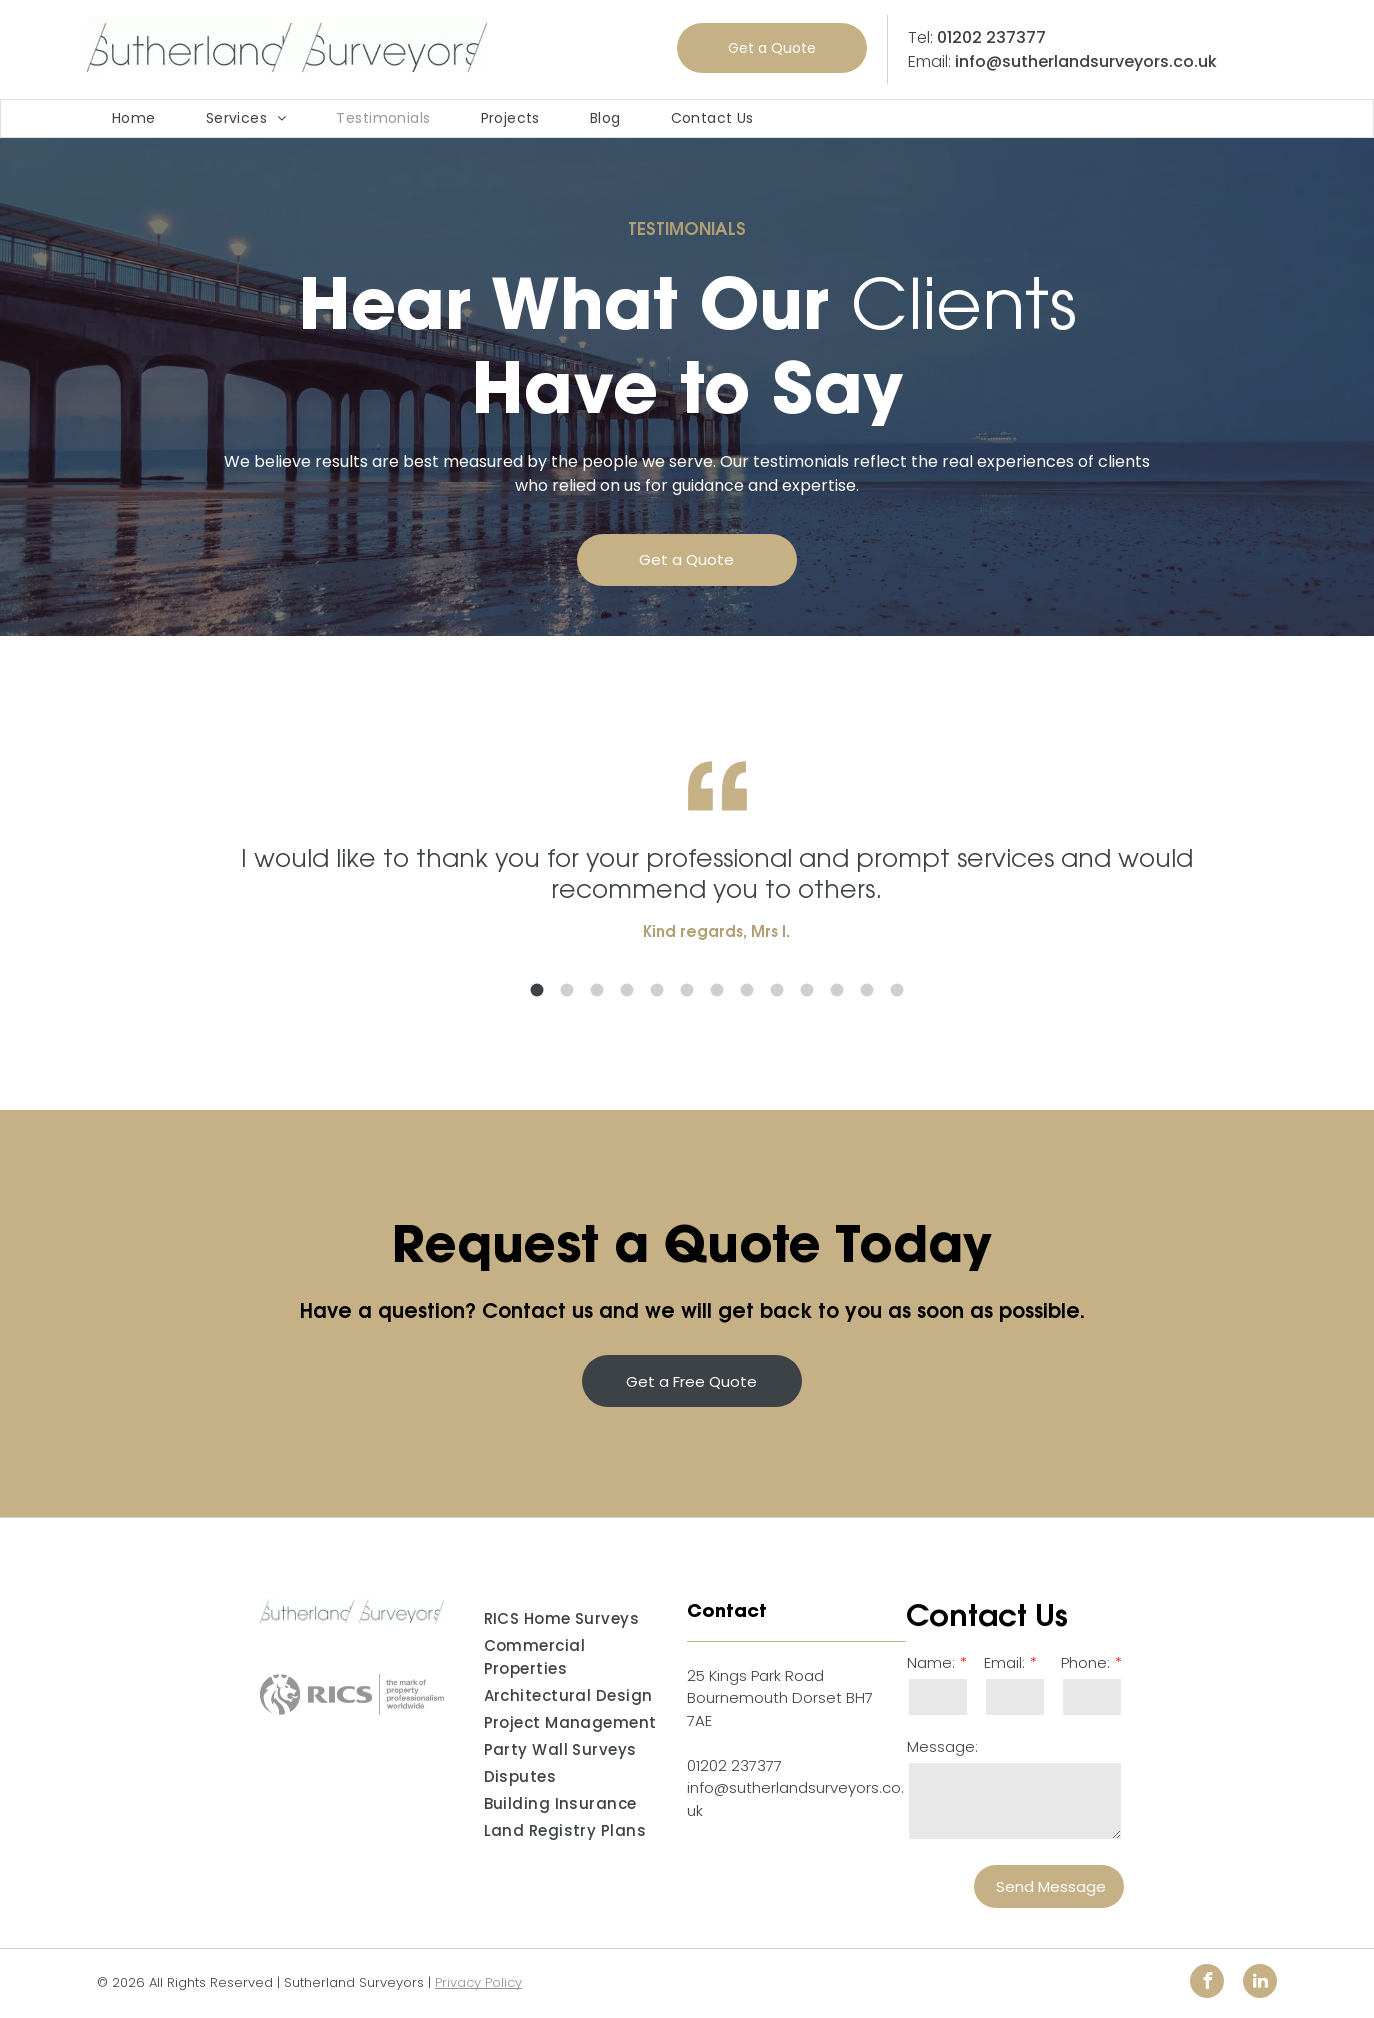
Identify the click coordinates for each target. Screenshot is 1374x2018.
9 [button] (809, 990)
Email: (1004, 1662)
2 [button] (599, 990)
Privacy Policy (478, 1982)
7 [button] (749, 990)
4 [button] (659, 990)
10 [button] (839, 990)
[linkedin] (1260, 1983)
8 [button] (779, 990)
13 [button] (929, 990)
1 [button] (569, 990)
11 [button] (869, 990)
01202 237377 (991, 37)
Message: (942, 1746)
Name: (931, 1662)
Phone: (1085, 1662)
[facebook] (1207, 1983)
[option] (749, 903)
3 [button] (629, 990)
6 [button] (719, 990)
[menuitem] (134, 118)
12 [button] (899, 990)
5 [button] (689, 990)
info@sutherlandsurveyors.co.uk (1086, 61)
